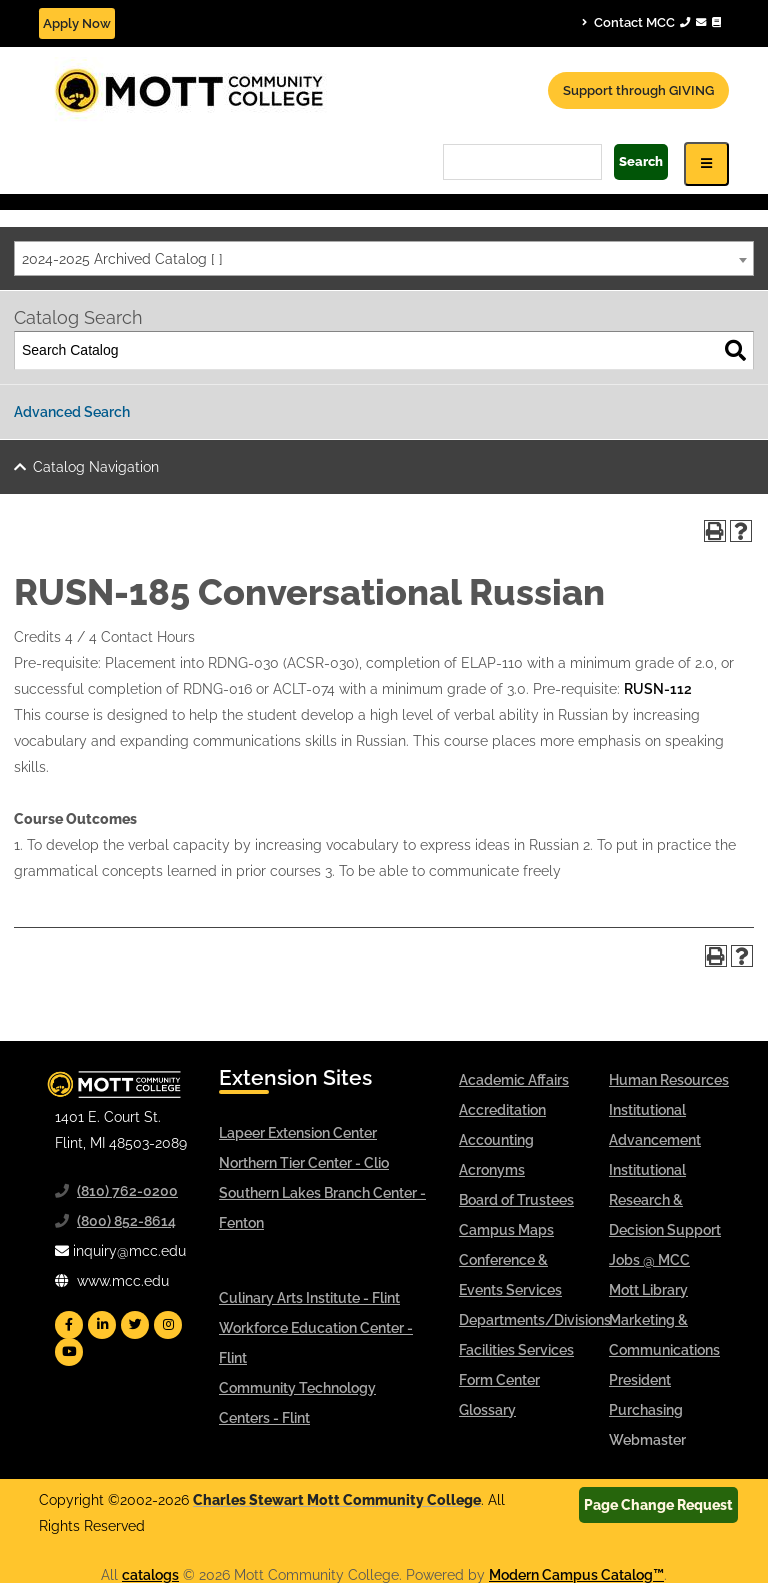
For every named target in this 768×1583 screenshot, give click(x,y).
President (640, 1380)
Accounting (496, 1140)
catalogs (150, 1575)
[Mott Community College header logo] (264, 89)
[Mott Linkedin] (102, 1325)
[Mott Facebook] (69, 1325)
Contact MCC (651, 22)
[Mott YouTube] (69, 1352)
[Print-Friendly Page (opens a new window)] (715, 531)
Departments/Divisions (535, 1320)
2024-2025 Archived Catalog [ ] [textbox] (122, 259)
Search (641, 161)
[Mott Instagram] (168, 1325)
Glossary (487, 1410)
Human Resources (669, 1080)
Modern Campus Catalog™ (576, 1575)
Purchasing (646, 1410)
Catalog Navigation (96, 467)
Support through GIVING (638, 90)
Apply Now (77, 23)
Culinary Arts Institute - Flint (309, 1298)
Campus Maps (506, 1230)
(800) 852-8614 (126, 1221)
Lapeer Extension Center (298, 1133)
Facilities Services (516, 1350)
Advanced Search (72, 412)
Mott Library (648, 1290)
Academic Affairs (514, 1080)
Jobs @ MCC (649, 1260)
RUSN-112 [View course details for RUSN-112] (658, 689)
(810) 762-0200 (127, 1191)
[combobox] (384, 258)
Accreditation (502, 1110)
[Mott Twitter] (135, 1325)
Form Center (499, 1380)
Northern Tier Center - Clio (304, 1163)
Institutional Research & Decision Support (665, 1200)
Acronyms (492, 1170)
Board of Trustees (516, 1200)
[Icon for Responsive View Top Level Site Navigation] (706, 163)
